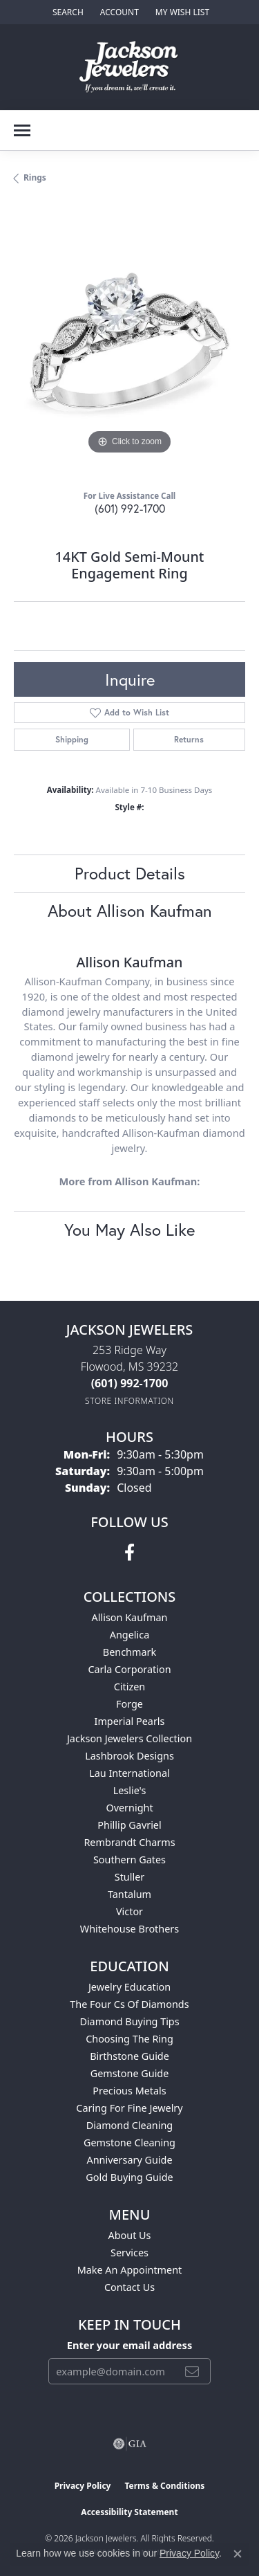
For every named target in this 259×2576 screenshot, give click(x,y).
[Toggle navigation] (22, 130)
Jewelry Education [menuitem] (129, 1986)
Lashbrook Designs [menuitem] (129, 1755)
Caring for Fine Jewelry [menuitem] (129, 2107)
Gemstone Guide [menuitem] (129, 2073)
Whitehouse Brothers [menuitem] (129, 1928)
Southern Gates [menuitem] (129, 1859)
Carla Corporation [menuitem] (129, 1669)
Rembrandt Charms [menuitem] (129, 1842)
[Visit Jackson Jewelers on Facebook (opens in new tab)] (129, 1552)
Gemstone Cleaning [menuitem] (129, 2142)
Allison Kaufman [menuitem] (130, 1617)
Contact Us (129, 2287)
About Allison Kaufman (130, 910)
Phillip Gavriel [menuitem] (129, 1824)
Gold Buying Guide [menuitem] (129, 2177)
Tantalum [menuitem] (129, 1894)
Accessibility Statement (129, 2512)
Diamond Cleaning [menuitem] (129, 2125)
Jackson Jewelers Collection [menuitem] (129, 1738)
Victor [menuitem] (129, 1911)
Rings (34, 177)
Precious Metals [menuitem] (129, 2090)
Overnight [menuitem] (129, 1807)
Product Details (130, 873)
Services (129, 2252)
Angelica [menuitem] (129, 1634)
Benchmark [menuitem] (129, 1652)
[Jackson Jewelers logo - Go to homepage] (129, 67)
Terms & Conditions (164, 2486)
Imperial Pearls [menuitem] (130, 1721)
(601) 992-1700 (130, 508)
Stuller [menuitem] (129, 1876)
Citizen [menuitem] (130, 1686)
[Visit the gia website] (129, 2443)
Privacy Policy (83, 2486)
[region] (129, 342)
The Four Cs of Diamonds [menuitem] (129, 2004)
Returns (189, 739)
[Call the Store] (130, 1383)
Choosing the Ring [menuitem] (129, 2038)
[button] (67, 12)
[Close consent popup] (237, 2554)
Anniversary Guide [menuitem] (129, 2159)
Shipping (71, 739)
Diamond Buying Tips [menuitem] (129, 2021)
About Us (129, 2235)
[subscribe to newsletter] (192, 2371)
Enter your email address (129, 2345)
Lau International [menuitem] (129, 1773)
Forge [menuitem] (129, 1703)
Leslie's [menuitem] (129, 1790)
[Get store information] (129, 1401)
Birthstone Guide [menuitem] (129, 2056)
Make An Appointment (129, 2269)
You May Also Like (129, 1229)
